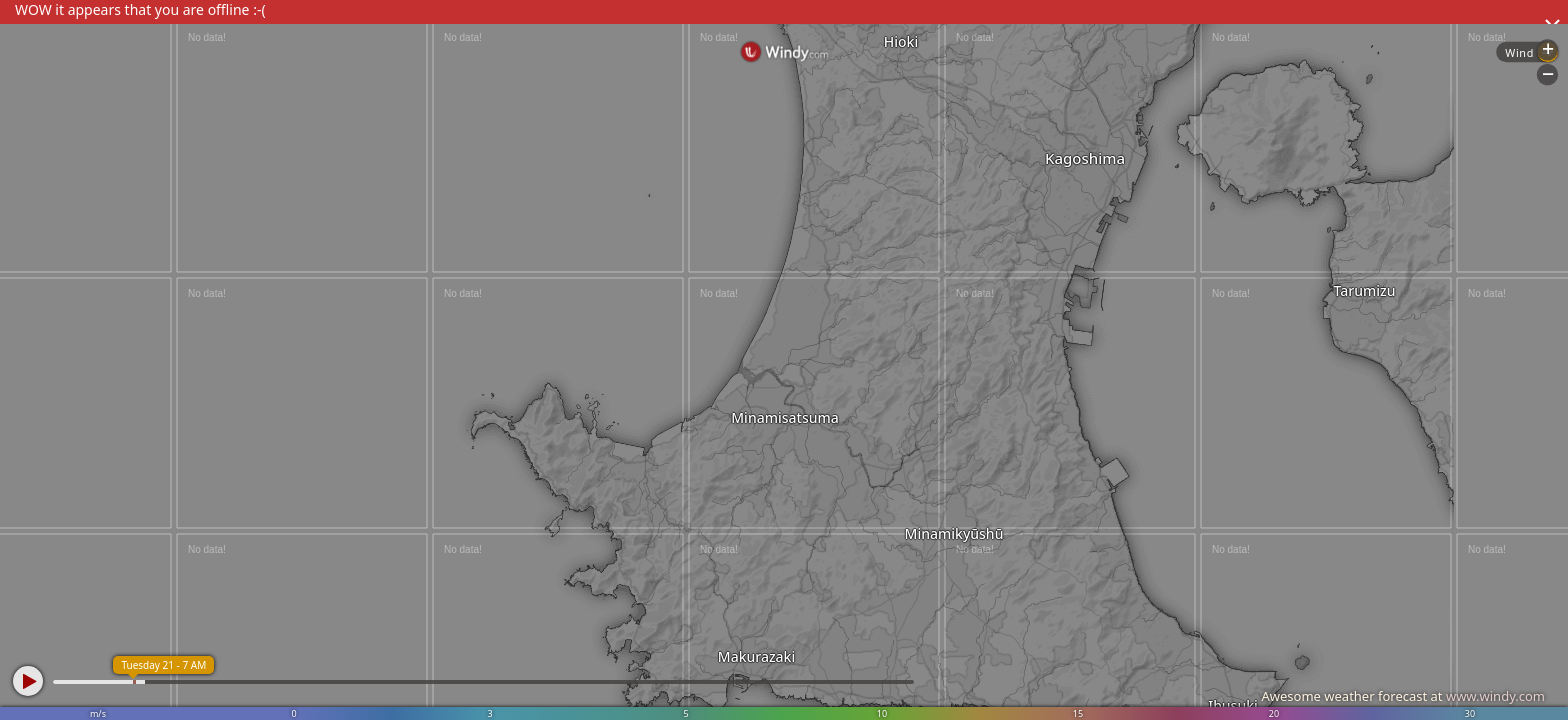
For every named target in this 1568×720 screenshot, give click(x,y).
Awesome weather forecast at (1403, 696)
